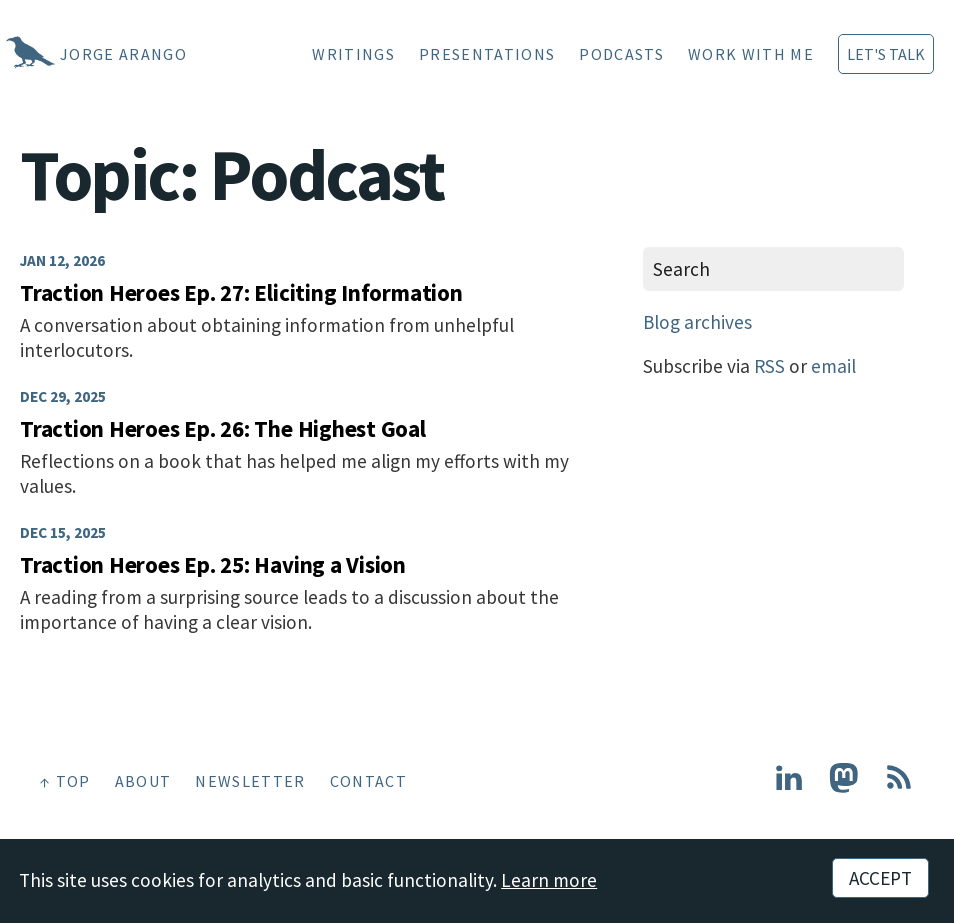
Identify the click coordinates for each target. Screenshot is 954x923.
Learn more (549, 880)
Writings (353, 54)
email (833, 366)
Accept (880, 878)
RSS (769, 366)
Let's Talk (886, 54)
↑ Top (65, 781)
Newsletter (250, 781)
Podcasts (621, 54)
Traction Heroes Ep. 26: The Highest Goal (223, 428)
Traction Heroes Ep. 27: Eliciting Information (241, 292)
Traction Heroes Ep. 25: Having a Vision (213, 564)
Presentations (487, 54)
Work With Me (751, 54)
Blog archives (697, 322)
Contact (368, 781)
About (143, 781)
